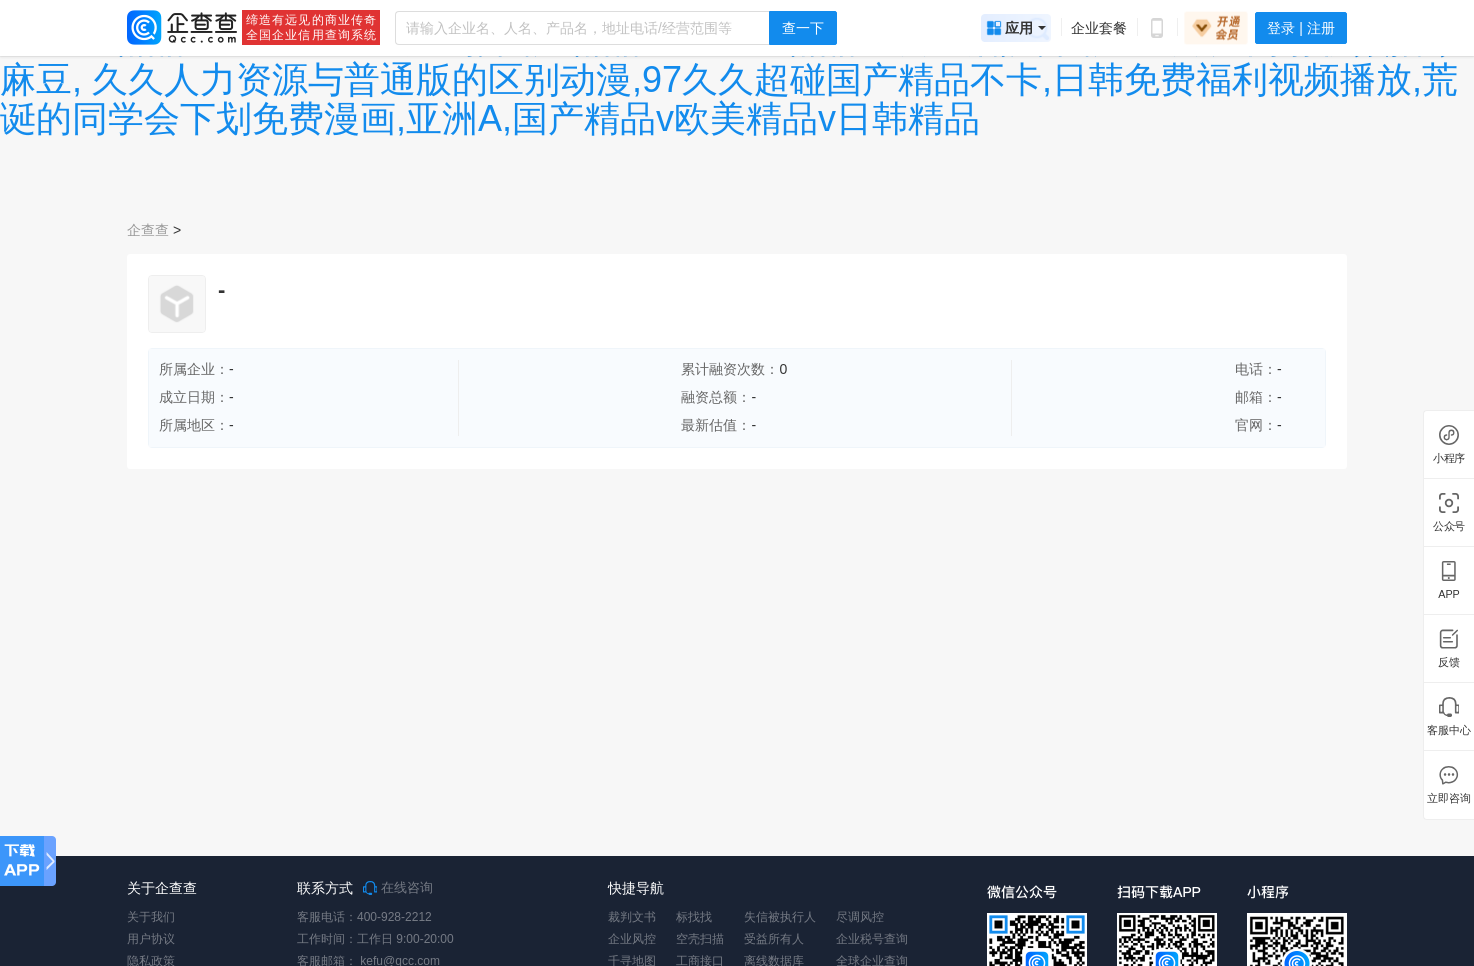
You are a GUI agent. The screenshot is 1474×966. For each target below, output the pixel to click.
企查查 (148, 230)
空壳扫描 (700, 939)
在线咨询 (398, 888)
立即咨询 (1448, 798)
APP (1449, 594)
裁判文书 (632, 917)
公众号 (1449, 526)
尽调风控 (860, 917)
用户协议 (151, 939)
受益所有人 (774, 939)
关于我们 (151, 917)
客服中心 (1448, 730)
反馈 (1449, 662)
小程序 (1449, 458)
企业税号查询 (872, 939)
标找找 (694, 917)
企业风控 (632, 939)
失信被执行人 (780, 917)
